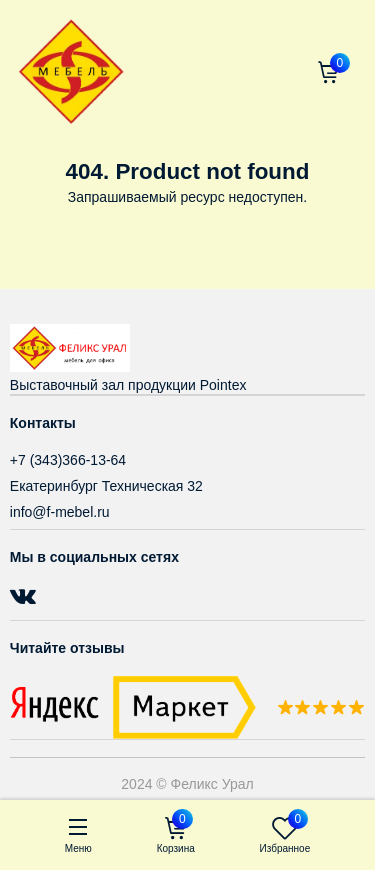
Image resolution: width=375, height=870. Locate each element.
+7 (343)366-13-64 (68, 460)
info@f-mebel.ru (60, 512)
